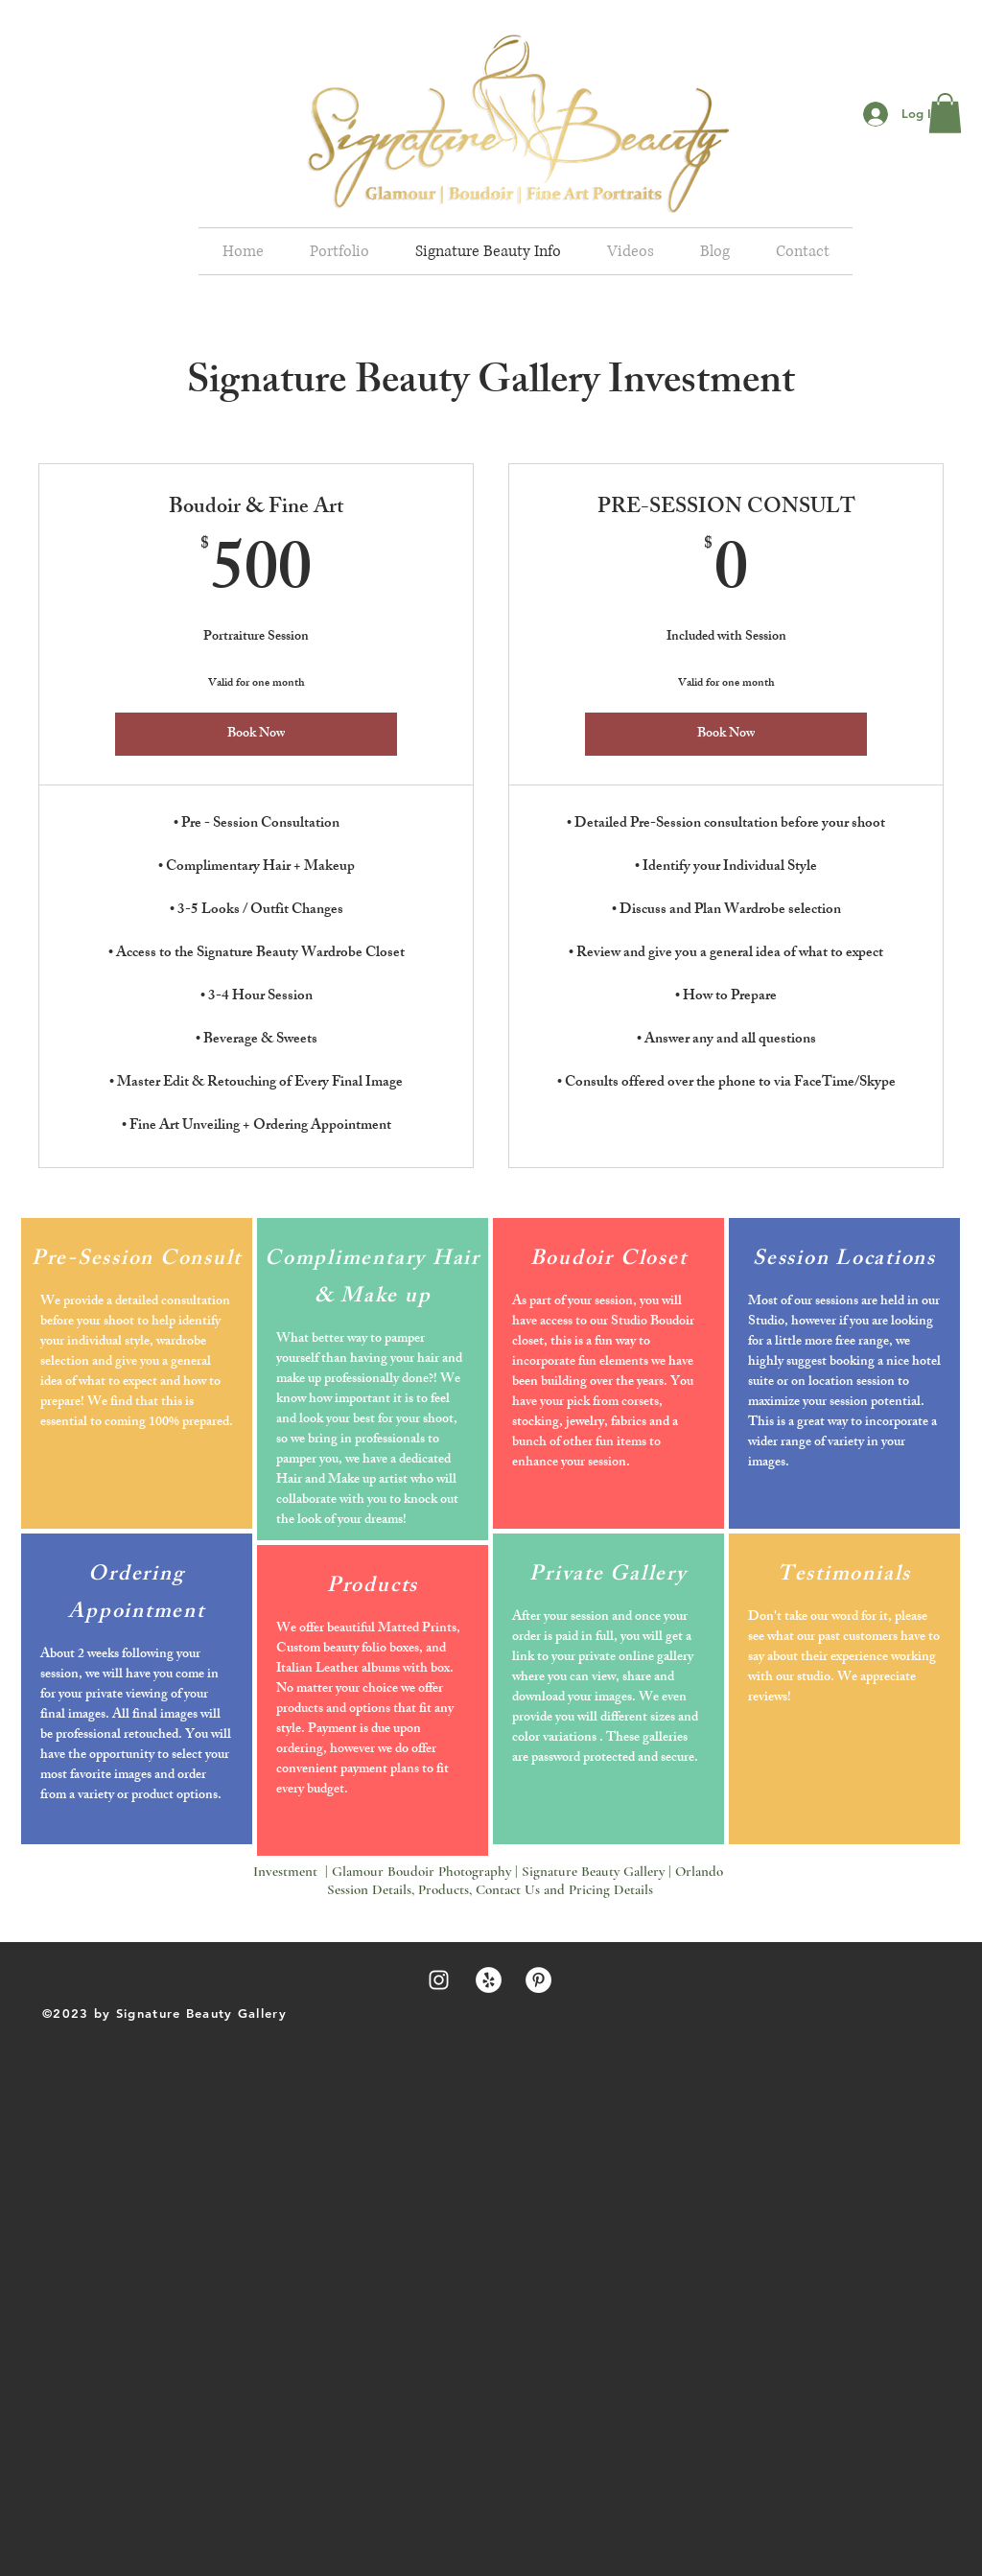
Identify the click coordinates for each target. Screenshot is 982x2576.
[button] (945, 113)
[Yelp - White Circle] (489, 1980)
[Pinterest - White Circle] (538, 1980)
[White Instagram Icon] (439, 1980)
